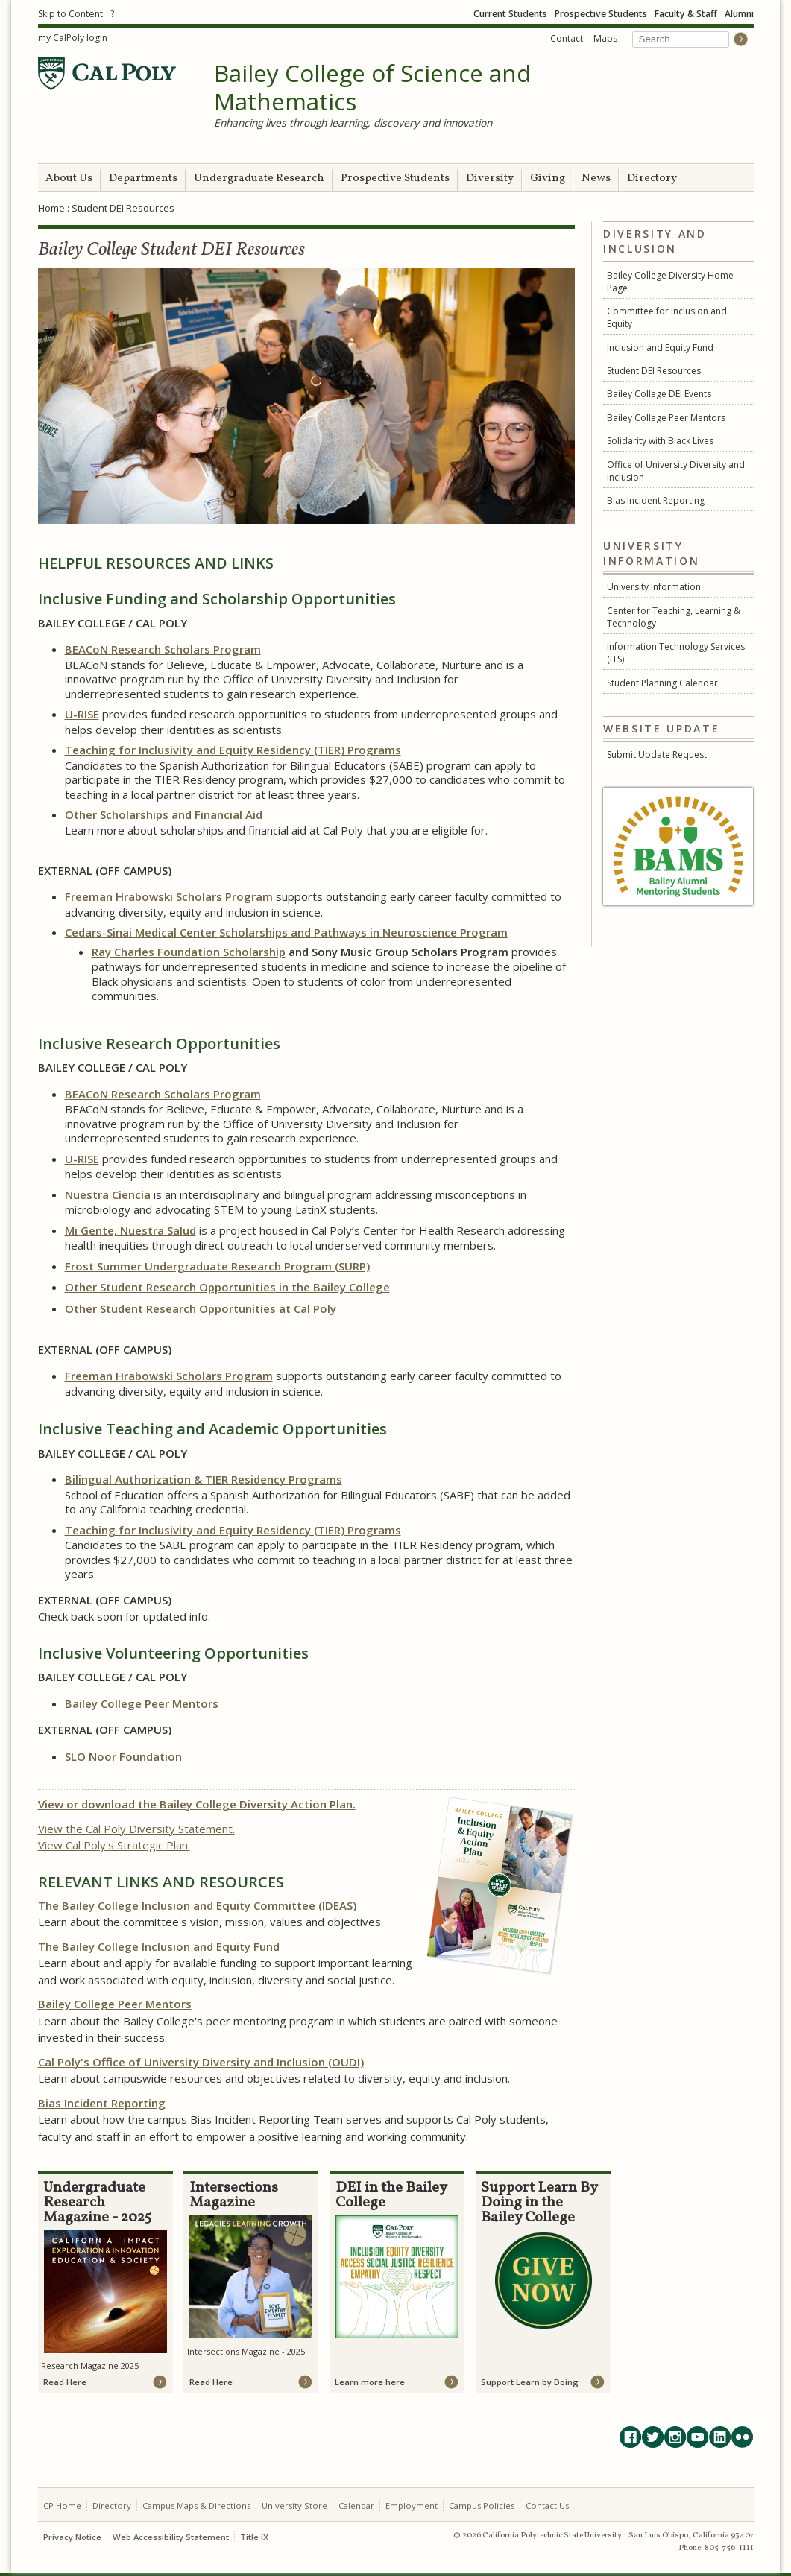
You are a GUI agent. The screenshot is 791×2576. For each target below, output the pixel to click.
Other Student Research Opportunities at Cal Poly (200, 1308)
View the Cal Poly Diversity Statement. (136, 1828)
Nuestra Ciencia (109, 1194)
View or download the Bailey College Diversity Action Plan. (197, 1804)
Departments (143, 178)
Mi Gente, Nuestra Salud (130, 1230)
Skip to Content (70, 13)
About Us (68, 178)
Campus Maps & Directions (196, 2505)
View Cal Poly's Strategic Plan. (114, 1845)
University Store (294, 2505)
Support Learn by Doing (530, 2381)
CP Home (62, 2505)
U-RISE (82, 713)
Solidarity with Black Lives (660, 440)
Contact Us (547, 2505)
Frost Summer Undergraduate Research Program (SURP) (217, 1266)
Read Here (64, 2381)
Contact (566, 38)
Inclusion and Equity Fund (660, 347)
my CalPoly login (72, 37)
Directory (652, 178)
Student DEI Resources (654, 370)
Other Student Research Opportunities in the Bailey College (227, 1286)
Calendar (356, 2505)
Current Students (510, 13)
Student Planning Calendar (662, 683)
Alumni (739, 13)
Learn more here (370, 2381)
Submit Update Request (657, 754)
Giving (547, 178)
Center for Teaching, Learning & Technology (673, 617)
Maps (605, 38)
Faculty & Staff (686, 13)
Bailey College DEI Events (659, 393)
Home (51, 208)
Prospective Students (601, 13)
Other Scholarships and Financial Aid (163, 814)
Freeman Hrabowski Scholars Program (169, 896)
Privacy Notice (72, 2536)
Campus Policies (481, 2505)
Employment (411, 2505)
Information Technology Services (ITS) (676, 652)
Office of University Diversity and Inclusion (676, 471)
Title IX (254, 2536)
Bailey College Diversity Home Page (670, 281)
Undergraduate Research (259, 178)
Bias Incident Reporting (656, 500)
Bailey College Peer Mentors (666, 417)
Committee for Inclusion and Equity (667, 317)
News (596, 178)
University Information (654, 586)
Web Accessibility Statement (171, 2536)
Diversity (490, 178)
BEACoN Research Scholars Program (163, 649)
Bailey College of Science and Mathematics (372, 87)
